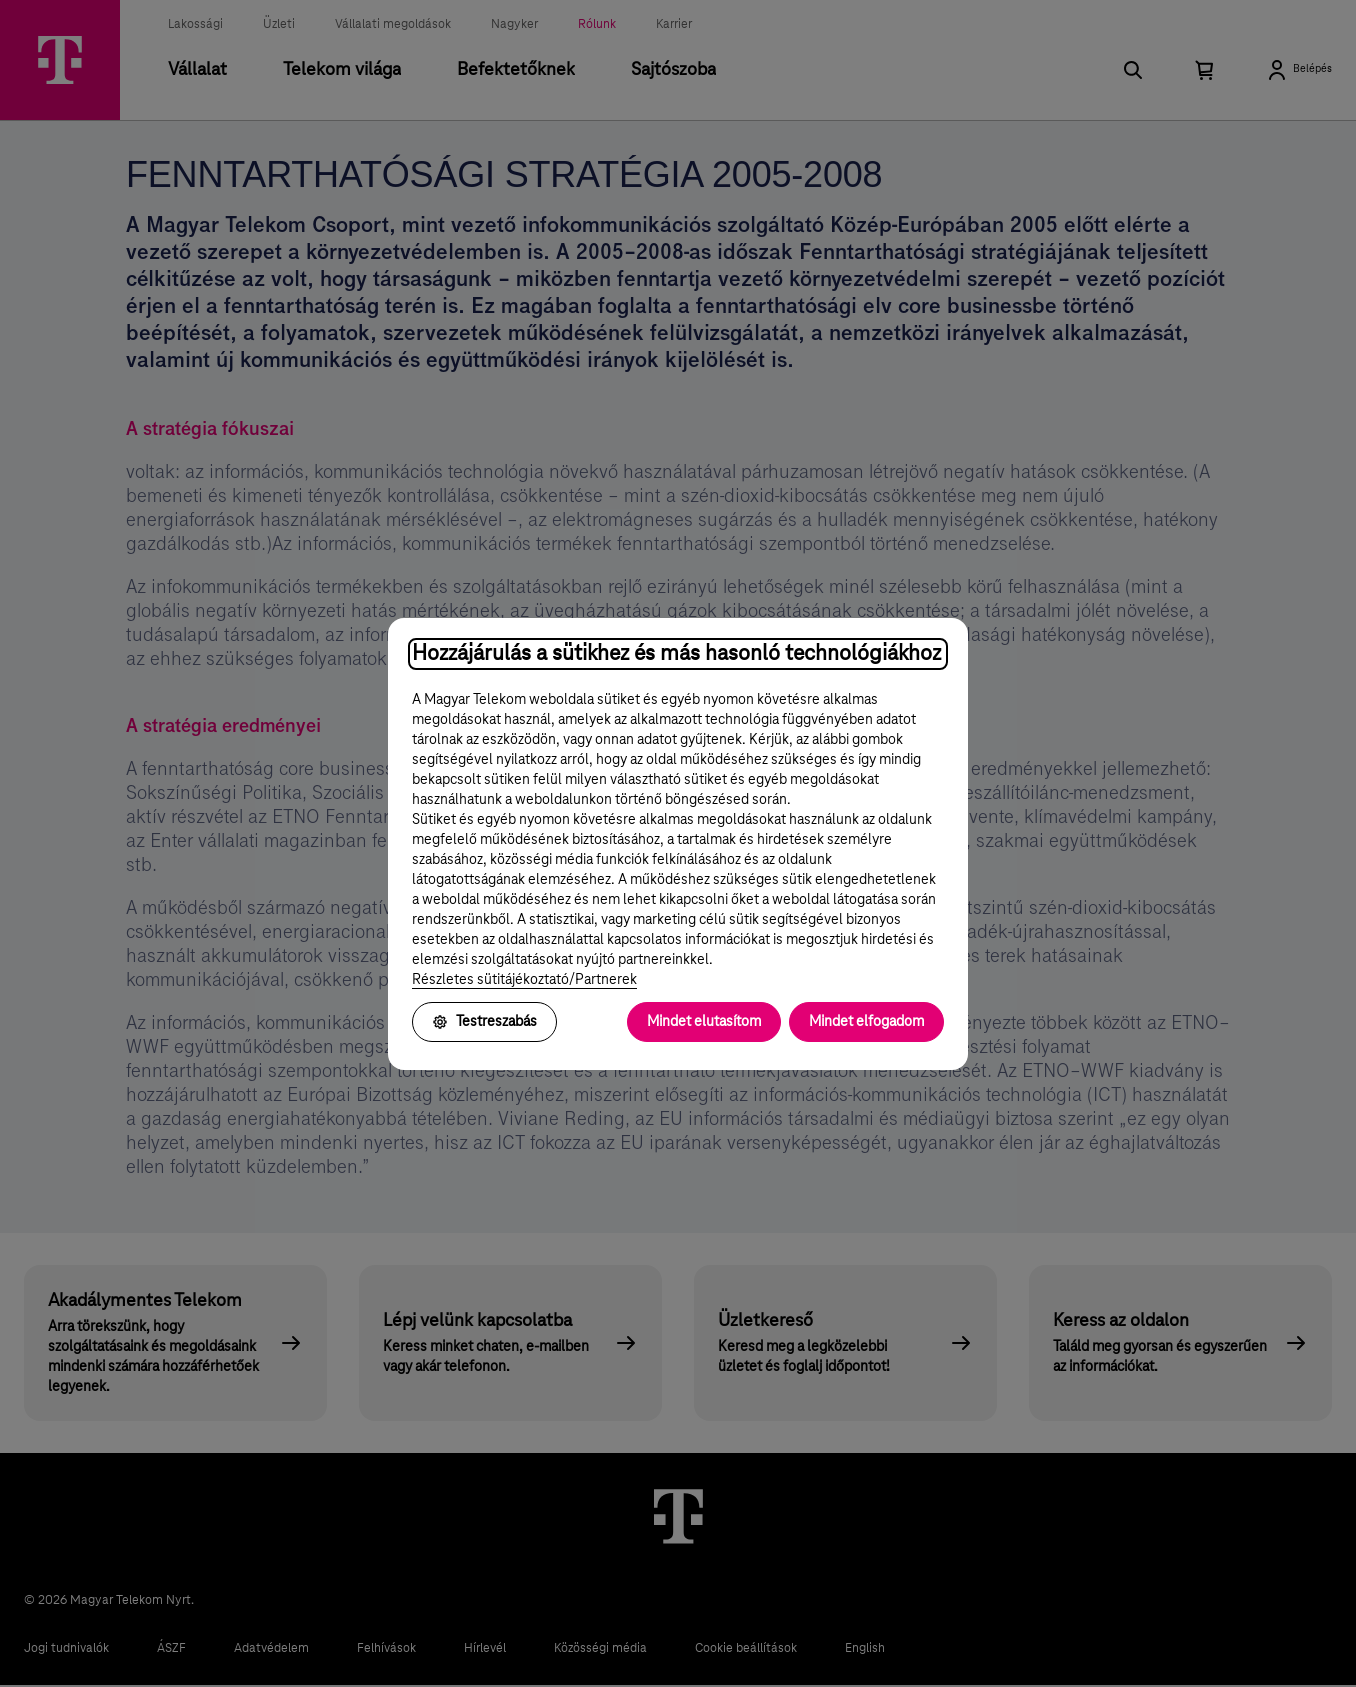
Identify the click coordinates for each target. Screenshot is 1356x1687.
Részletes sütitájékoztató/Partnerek (524, 980)
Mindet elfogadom (866, 1022)
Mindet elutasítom (704, 1022)
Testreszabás (484, 1022)
